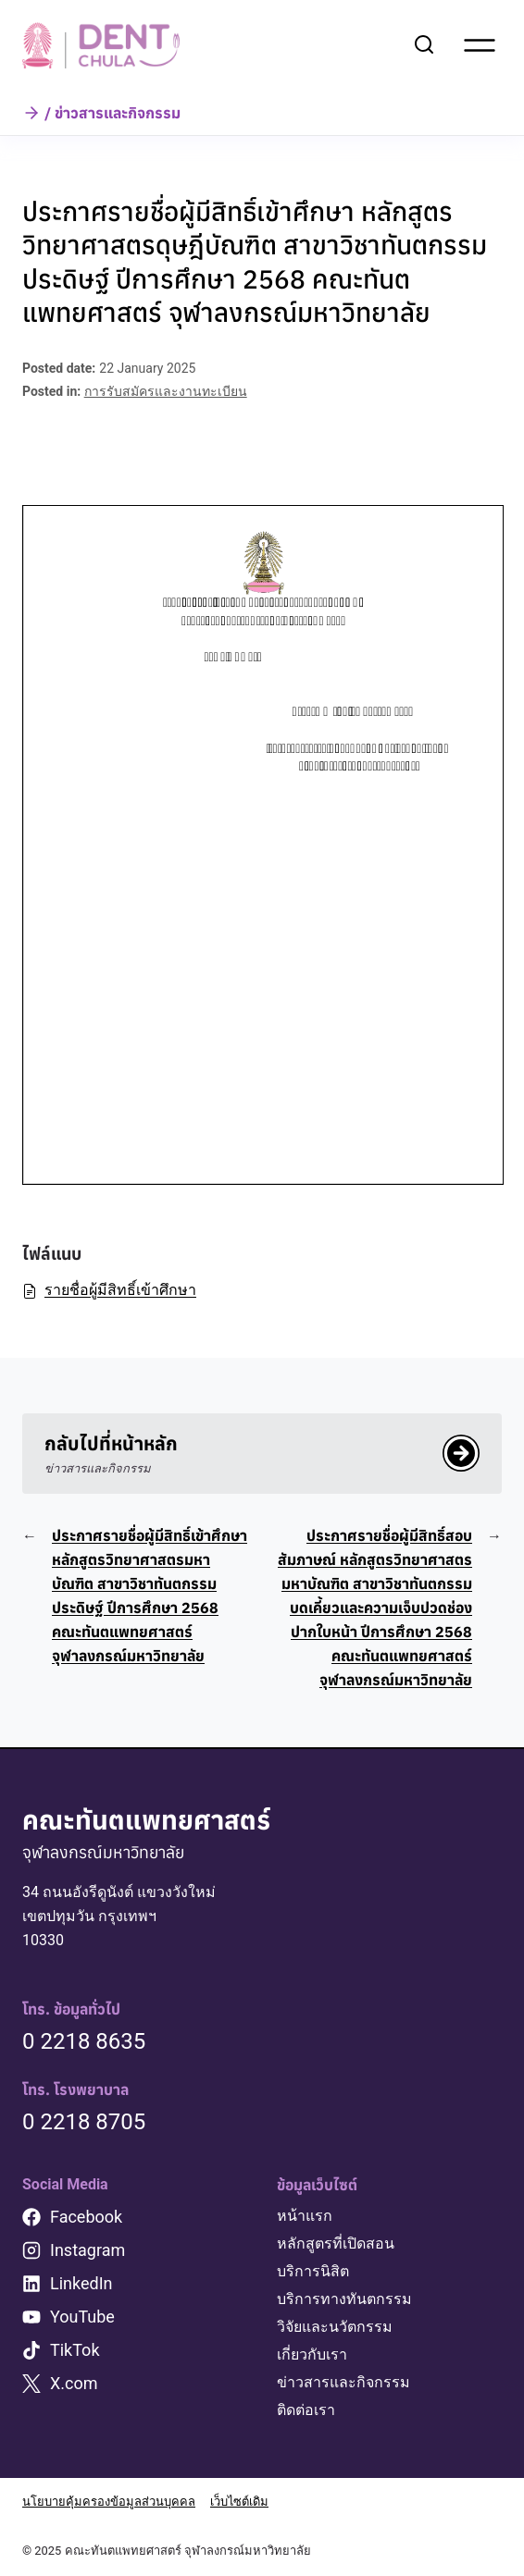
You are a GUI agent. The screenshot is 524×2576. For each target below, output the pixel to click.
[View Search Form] (424, 45)
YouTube (82, 2316)
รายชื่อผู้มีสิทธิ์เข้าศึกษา (109, 1290)
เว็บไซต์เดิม (239, 2501)
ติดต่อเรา (306, 2410)
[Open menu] (479, 45)
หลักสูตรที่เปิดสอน (335, 2243)
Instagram (87, 2250)
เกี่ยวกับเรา (312, 2354)
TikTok (75, 2350)
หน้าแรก (304, 2216)
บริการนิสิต (313, 2271)
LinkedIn (81, 2283)
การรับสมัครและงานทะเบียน (165, 391)
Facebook (86, 2216)
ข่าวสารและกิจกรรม (343, 2382)
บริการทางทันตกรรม (344, 2299)
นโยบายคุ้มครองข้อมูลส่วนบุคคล (108, 2501)
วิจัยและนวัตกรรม (335, 2327)
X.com (74, 2383)
